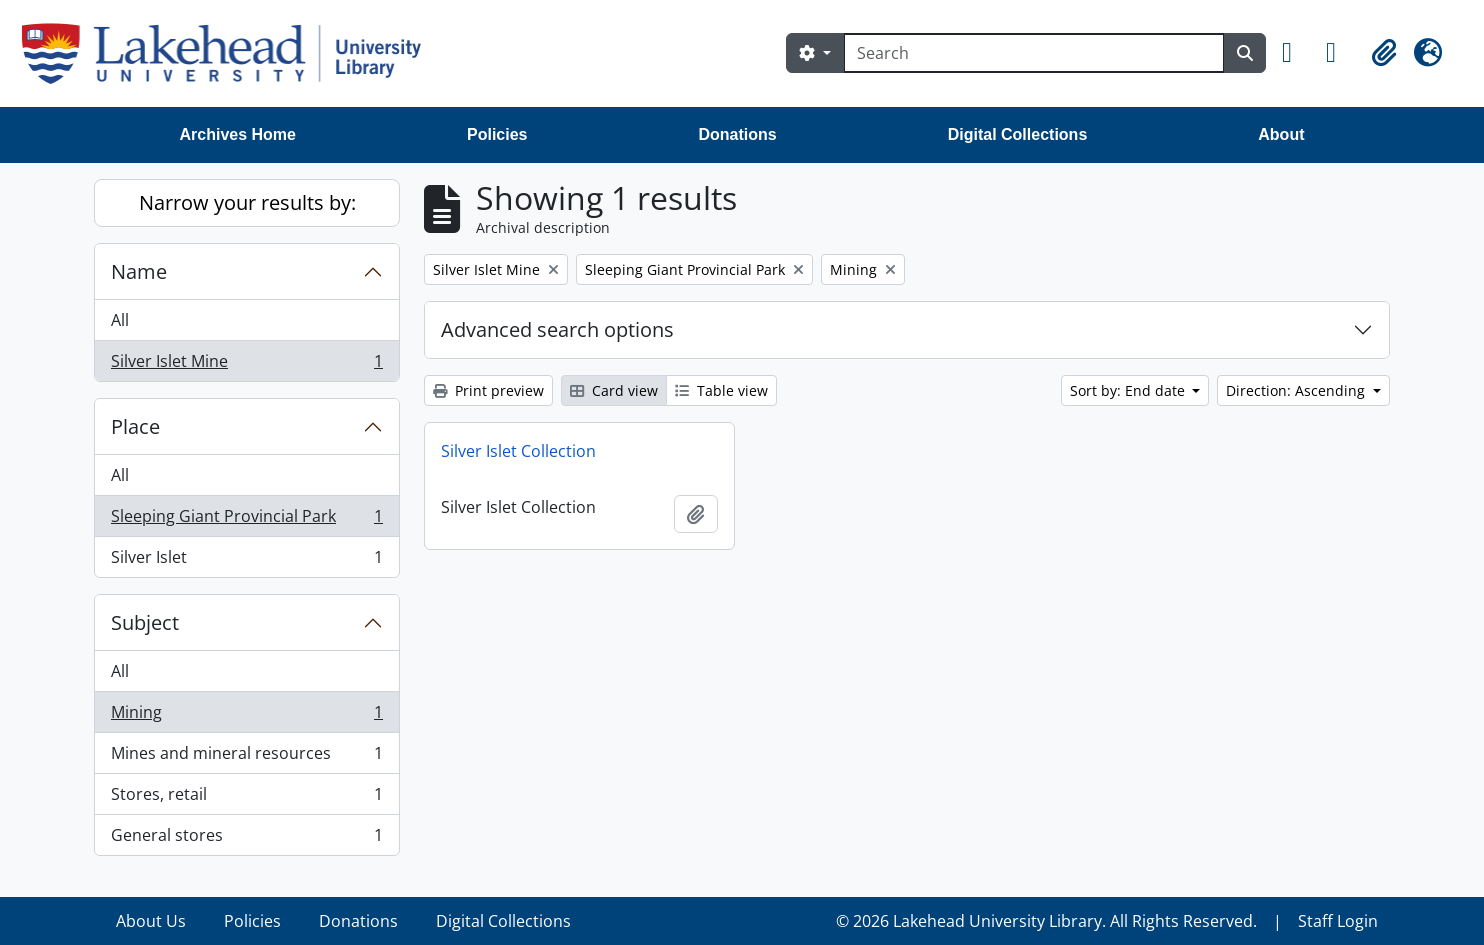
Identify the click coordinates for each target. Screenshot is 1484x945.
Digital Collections (1018, 134)
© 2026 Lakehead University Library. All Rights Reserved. (1046, 921)
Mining (246, 716)
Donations (737, 134)
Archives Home (238, 134)
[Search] (1034, 53)
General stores (246, 839)
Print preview (488, 390)
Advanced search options (557, 329)
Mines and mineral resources (246, 757)
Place (135, 426)
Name (139, 271)
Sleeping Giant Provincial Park (246, 520)
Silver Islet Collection (518, 451)
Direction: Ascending (1297, 390)
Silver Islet (246, 561)
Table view (721, 390)
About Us (151, 921)
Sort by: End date (1129, 390)
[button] (1296, 53)
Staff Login (1338, 921)
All (120, 320)
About (1281, 134)
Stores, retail (246, 798)
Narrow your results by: (247, 202)
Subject (145, 622)
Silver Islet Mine (246, 365)
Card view (614, 390)
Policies (497, 134)
